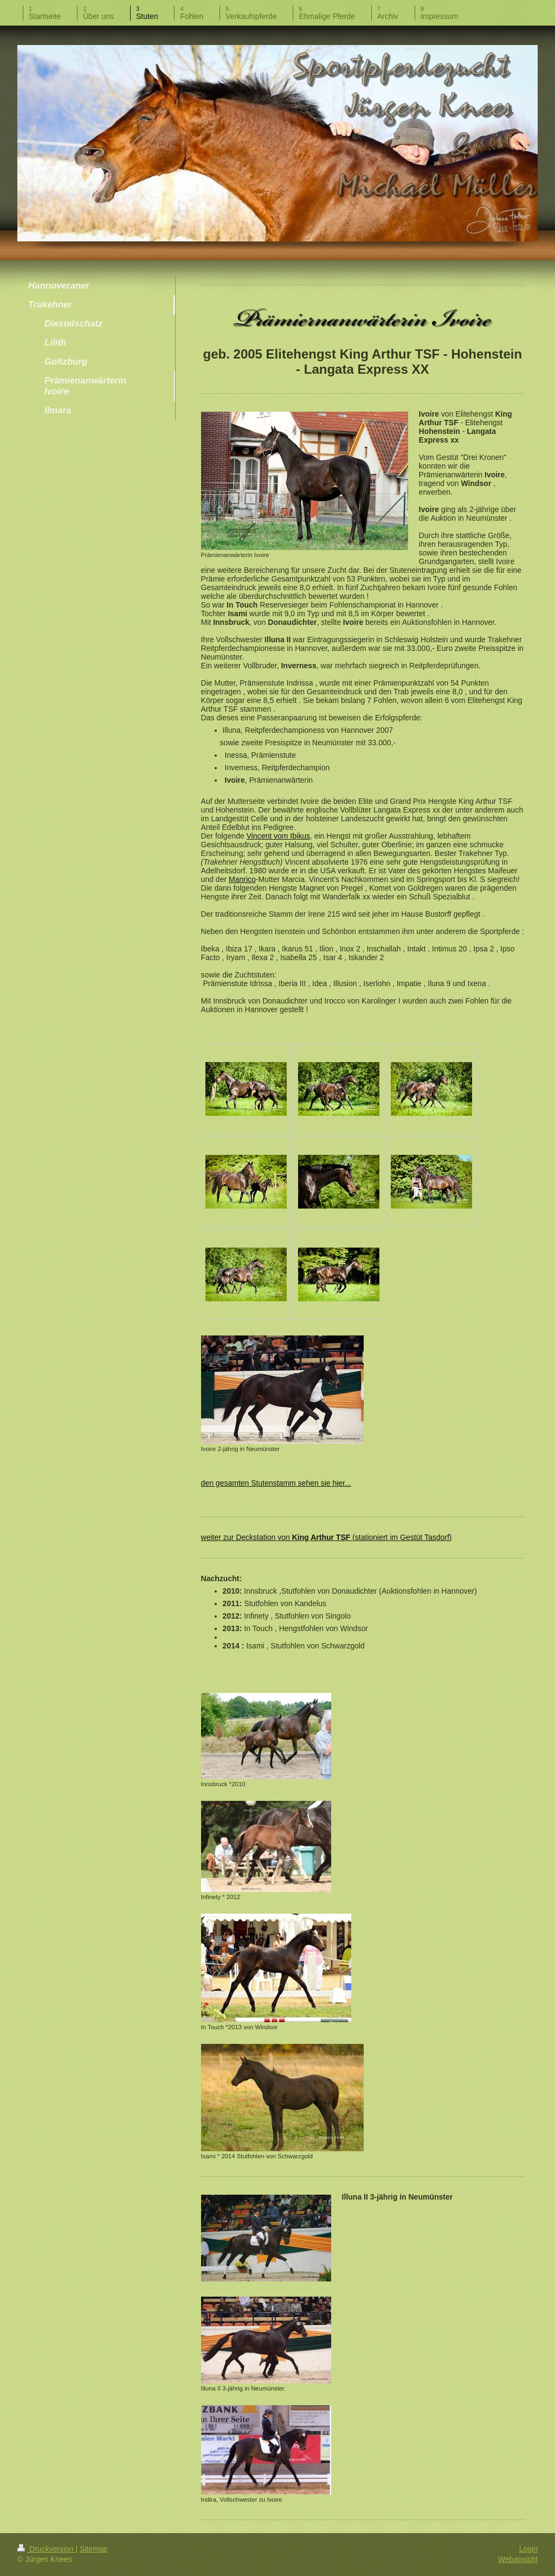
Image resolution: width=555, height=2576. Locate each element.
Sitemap (93, 2549)
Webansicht (518, 2559)
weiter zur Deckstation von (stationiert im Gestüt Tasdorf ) (326, 1537)
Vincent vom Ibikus (278, 836)
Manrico (242, 879)
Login (528, 2549)
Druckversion (46, 2549)
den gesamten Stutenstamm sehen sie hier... (276, 1483)
